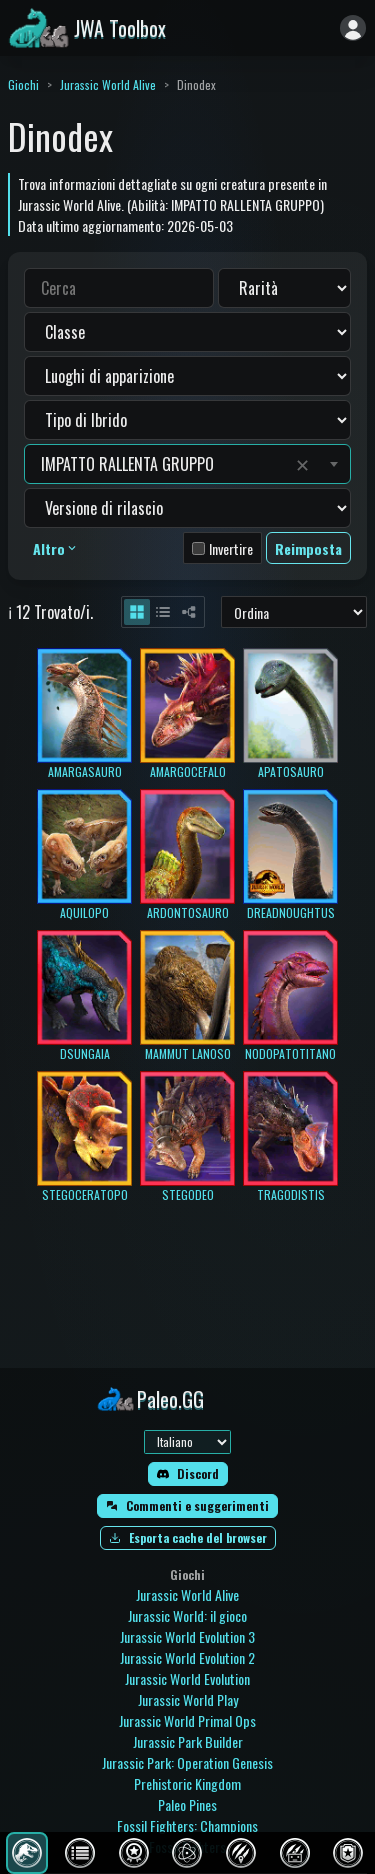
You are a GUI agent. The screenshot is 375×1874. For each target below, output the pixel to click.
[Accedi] (353, 28)
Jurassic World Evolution (187, 1678)
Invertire (231, 548)
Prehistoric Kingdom (187, 1783)
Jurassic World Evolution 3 (187, 1636)
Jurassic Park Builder (188, 1741)
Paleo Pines (187, 1804)
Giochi (23, 84)
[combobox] (163, 464)
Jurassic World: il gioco (187, 1615)
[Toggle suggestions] (334, 464)
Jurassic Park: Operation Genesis (187, 1762)
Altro (56, 548)
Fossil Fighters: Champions (187, 1825)
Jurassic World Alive (108, 84)
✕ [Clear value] (302, 464)
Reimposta (308, 548)
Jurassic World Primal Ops (187, 1720)
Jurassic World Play (188, 1699)
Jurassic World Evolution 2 (187, 1657)
